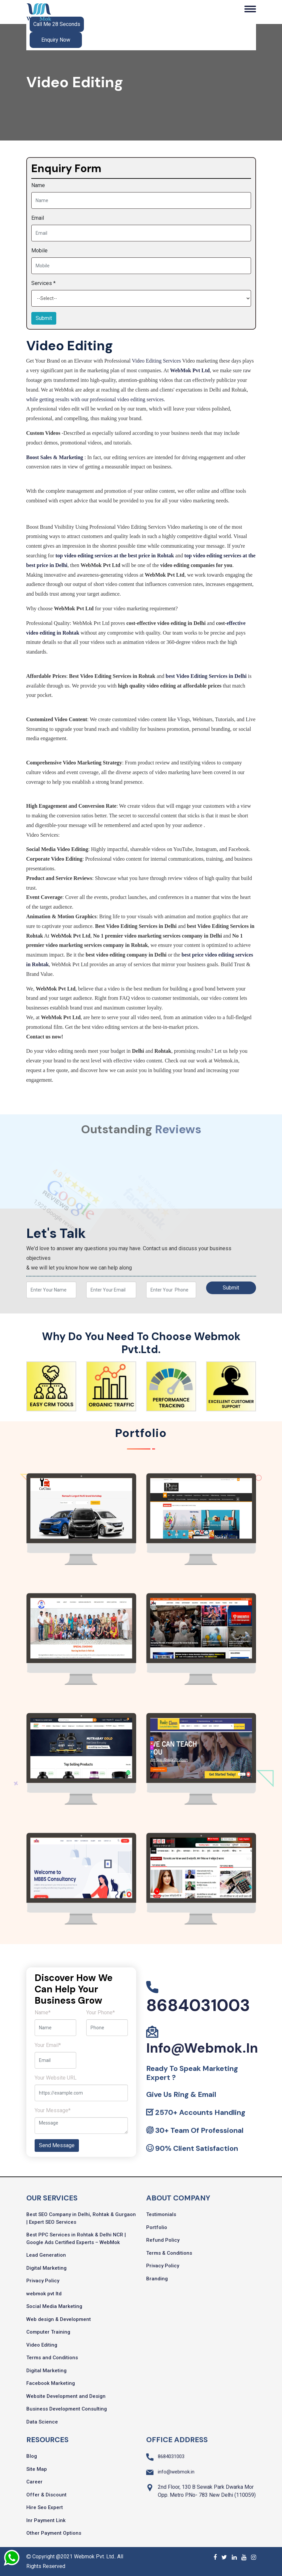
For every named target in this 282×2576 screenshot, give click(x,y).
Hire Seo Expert (44, 2507)
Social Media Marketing (54, 2306)
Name (38, 185)
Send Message (57, 2145)
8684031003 (198, 2005)
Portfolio (156, 2227)
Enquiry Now (55, 40)
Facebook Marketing (50, 2383)
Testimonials (161, 2214)
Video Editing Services (156, 361)
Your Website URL (56, 2078)
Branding (157, 2279)
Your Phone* (100, 2012)
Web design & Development (58, 2319)
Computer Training (48, 2332)
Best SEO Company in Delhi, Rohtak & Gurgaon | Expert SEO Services (81, 2218)
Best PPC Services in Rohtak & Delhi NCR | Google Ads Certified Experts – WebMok (76, 2238)
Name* (43, 2012)
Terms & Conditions (169, 2253)
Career (34, 2482)
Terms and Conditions (52, 2358)
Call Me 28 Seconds (56, 24)
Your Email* (48, 2045)
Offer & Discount (46, 2495)
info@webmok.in (202, 2048)
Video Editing (41, 2345)
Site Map (36, 2469)
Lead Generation (46, 2255)
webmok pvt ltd (44, 2294)
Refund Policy (162, 2240)
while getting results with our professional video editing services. (95, 399)
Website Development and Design (66, 2396)
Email (37, 218)
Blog (31, 2456)
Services (43, 283)
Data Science (42, 2422)
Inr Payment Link (46, 2520)
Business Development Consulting (66, 2409)
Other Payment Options (53, 2533)
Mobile (39, 250)
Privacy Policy (42, 2281)
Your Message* (53, 2110)
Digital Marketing (46, 2268)
